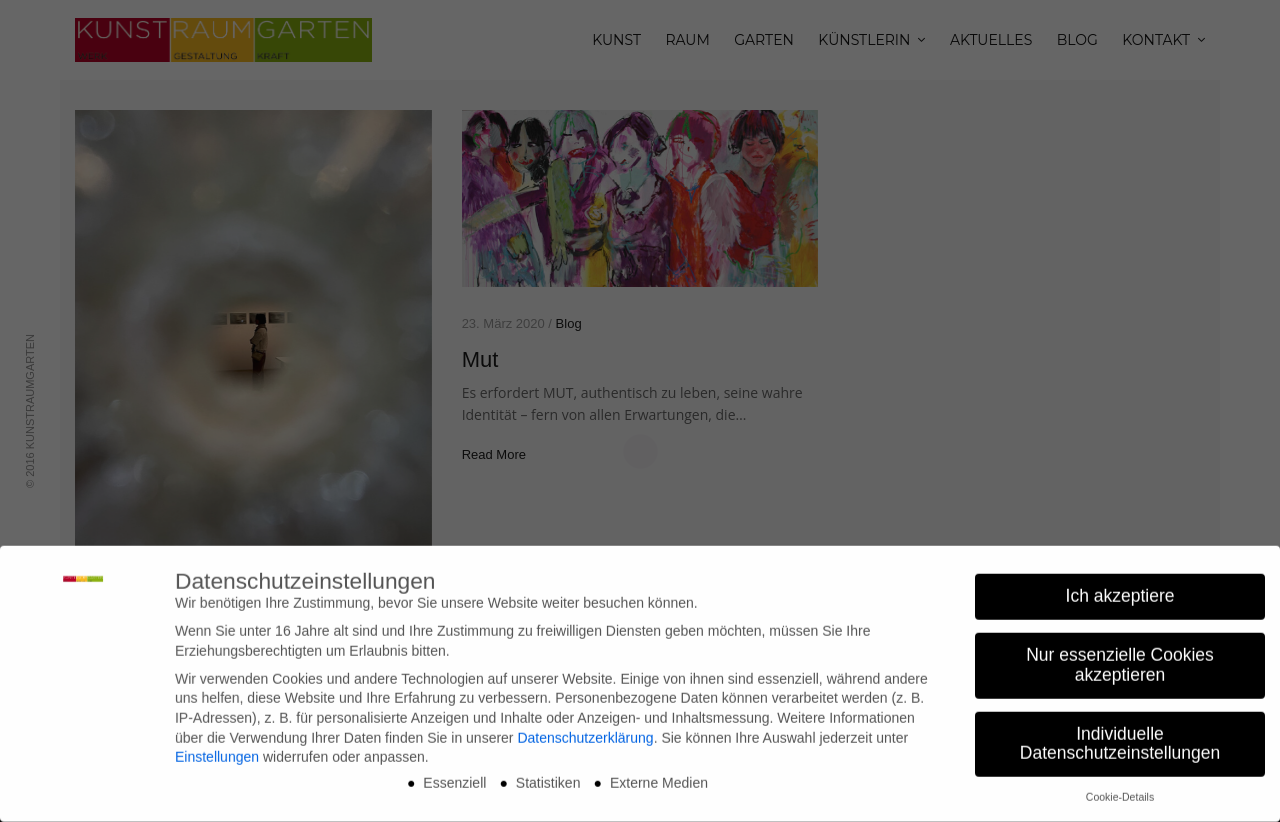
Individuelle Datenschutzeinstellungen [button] (1120, 737)
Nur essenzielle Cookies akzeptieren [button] (1120, 659)
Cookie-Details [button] (1120, 791)
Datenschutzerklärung (585, 731)
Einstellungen (217, 750)
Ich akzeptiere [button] (1120, 590)
